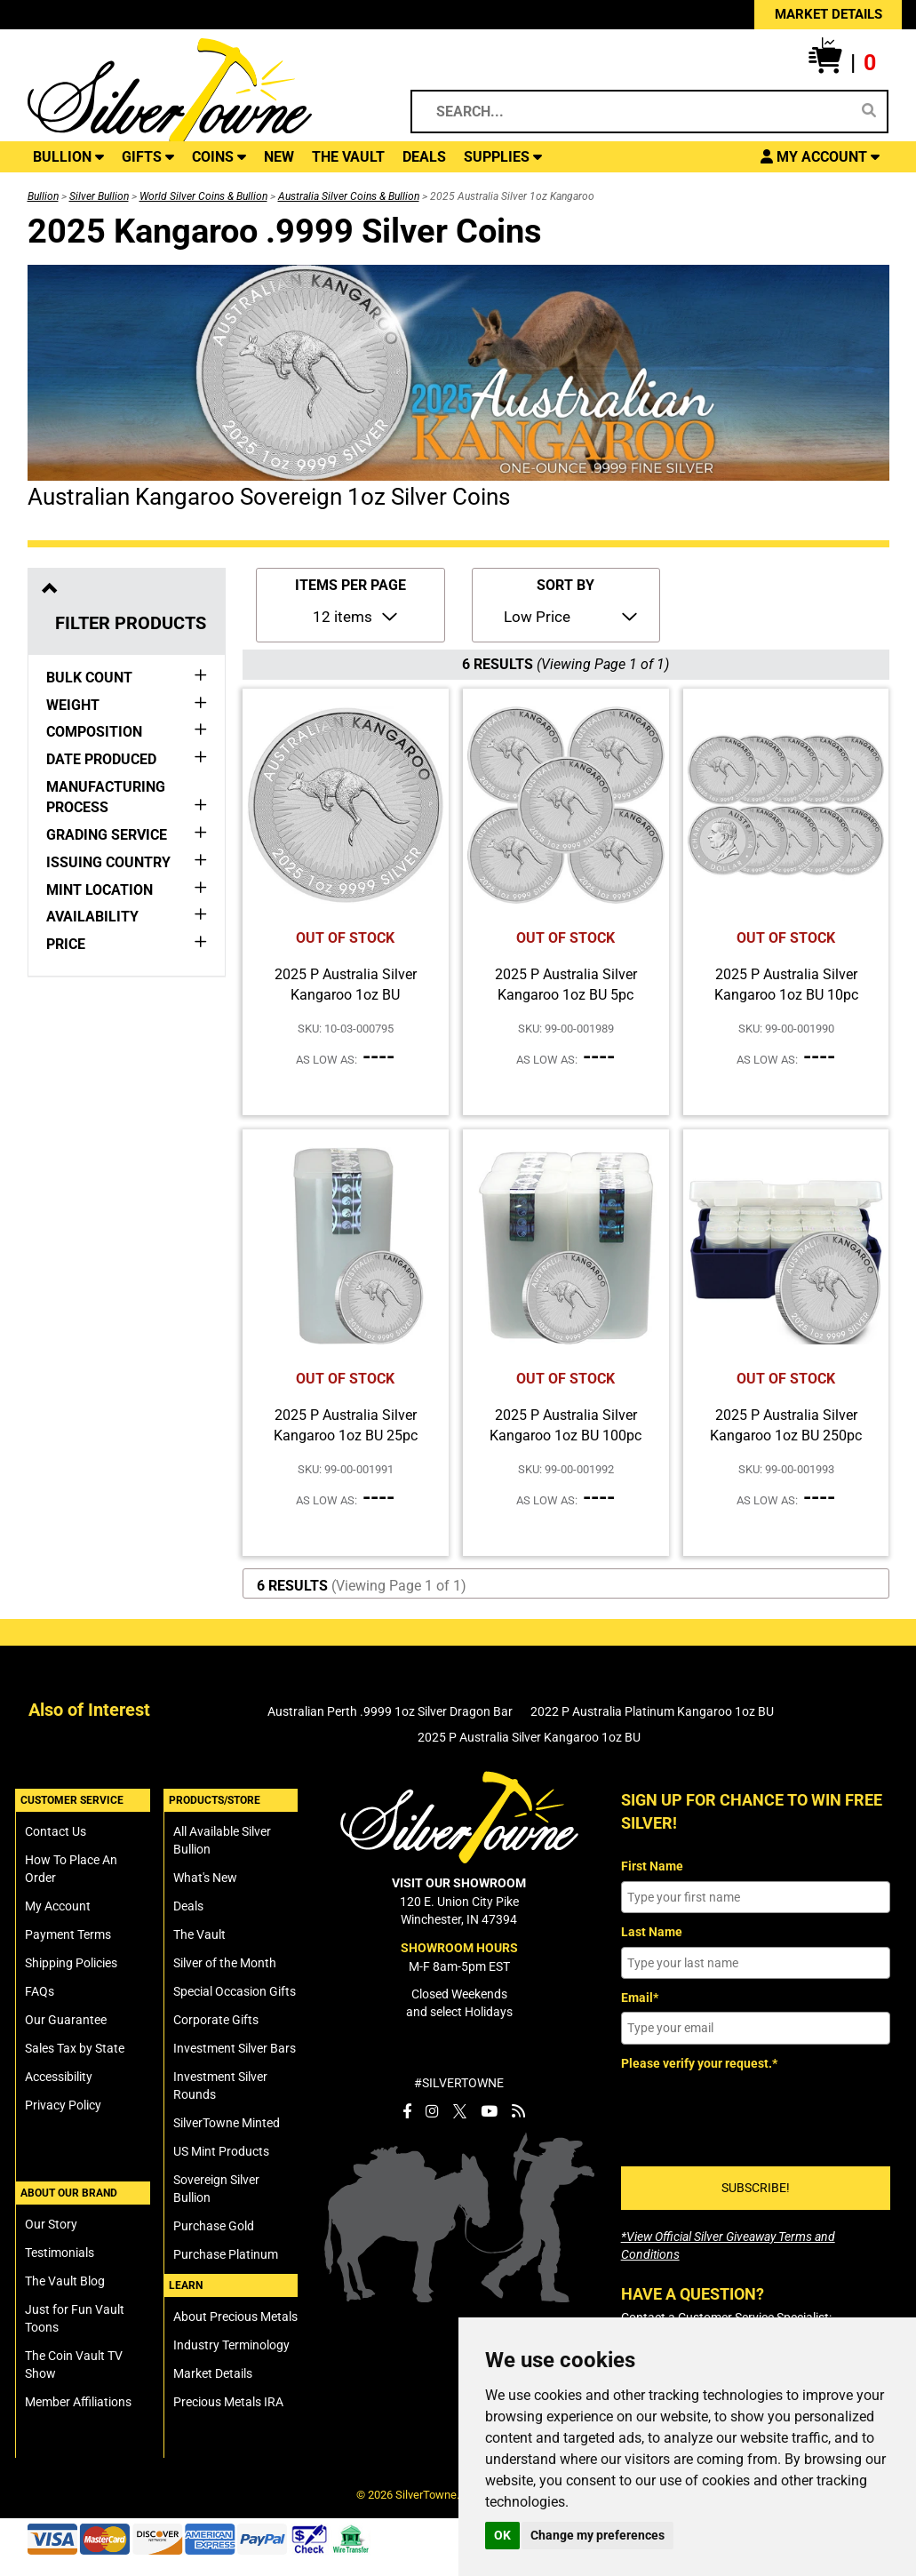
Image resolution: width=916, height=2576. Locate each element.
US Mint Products (221, 2151)
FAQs (39, 1991)
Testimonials (59, 2252)
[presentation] (756, 2112)
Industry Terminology (231, 2345)
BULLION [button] (68, 156)
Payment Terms (68, 1934)
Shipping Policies (71, 1963)
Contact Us (55, 1831)
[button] (842, 63)
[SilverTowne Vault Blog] (518, 2111)
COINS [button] (219, 156)
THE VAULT (348, 156)
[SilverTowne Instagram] (432, 2111)
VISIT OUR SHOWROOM (459, 1883)
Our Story (51, 2224)
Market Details (212, 2373)
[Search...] (637, 111)
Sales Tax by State (74, 2048)
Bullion (43, 196)
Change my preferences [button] (597, 2535)
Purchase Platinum (225, 2254)
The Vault (199, 1934)
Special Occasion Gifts (234, 1991)
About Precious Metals (235, 2316)
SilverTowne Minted (226, 2123)
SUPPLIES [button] (503, 156)
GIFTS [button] (148, 156)
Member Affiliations (78, 2402)
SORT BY (565, 585)
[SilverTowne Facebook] (406, 2111)
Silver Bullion (99, 196)
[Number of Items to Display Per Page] (353, 616)
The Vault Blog (65, 2281)
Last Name (651, 1932)
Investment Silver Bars (234, 2048)
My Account (58, 1906)
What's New (205, 1877)
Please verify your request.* (699, 2063)
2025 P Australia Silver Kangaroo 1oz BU (529, 1737)
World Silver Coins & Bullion (203, 196)
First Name (652, 1866)
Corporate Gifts (216, 2020)
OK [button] (502, 2535)
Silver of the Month (224, 1963)
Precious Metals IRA (228, 2402)
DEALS (424, 156)
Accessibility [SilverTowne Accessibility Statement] (58, 2077)
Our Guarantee (66, 2020)
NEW (279, 156)
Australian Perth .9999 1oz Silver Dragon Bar (390, 1711)
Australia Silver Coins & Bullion (348, 196)
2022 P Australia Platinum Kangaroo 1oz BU (652, 1711)
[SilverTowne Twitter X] (459, 2111)
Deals (188, 1906)
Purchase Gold (213, 2226)
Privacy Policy (63, 2105)
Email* (639, 1997)
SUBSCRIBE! (755, 2188)
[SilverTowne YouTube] (489, 2111)
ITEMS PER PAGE (350, 585)
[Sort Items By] (569, 616)
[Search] (869, 111)
